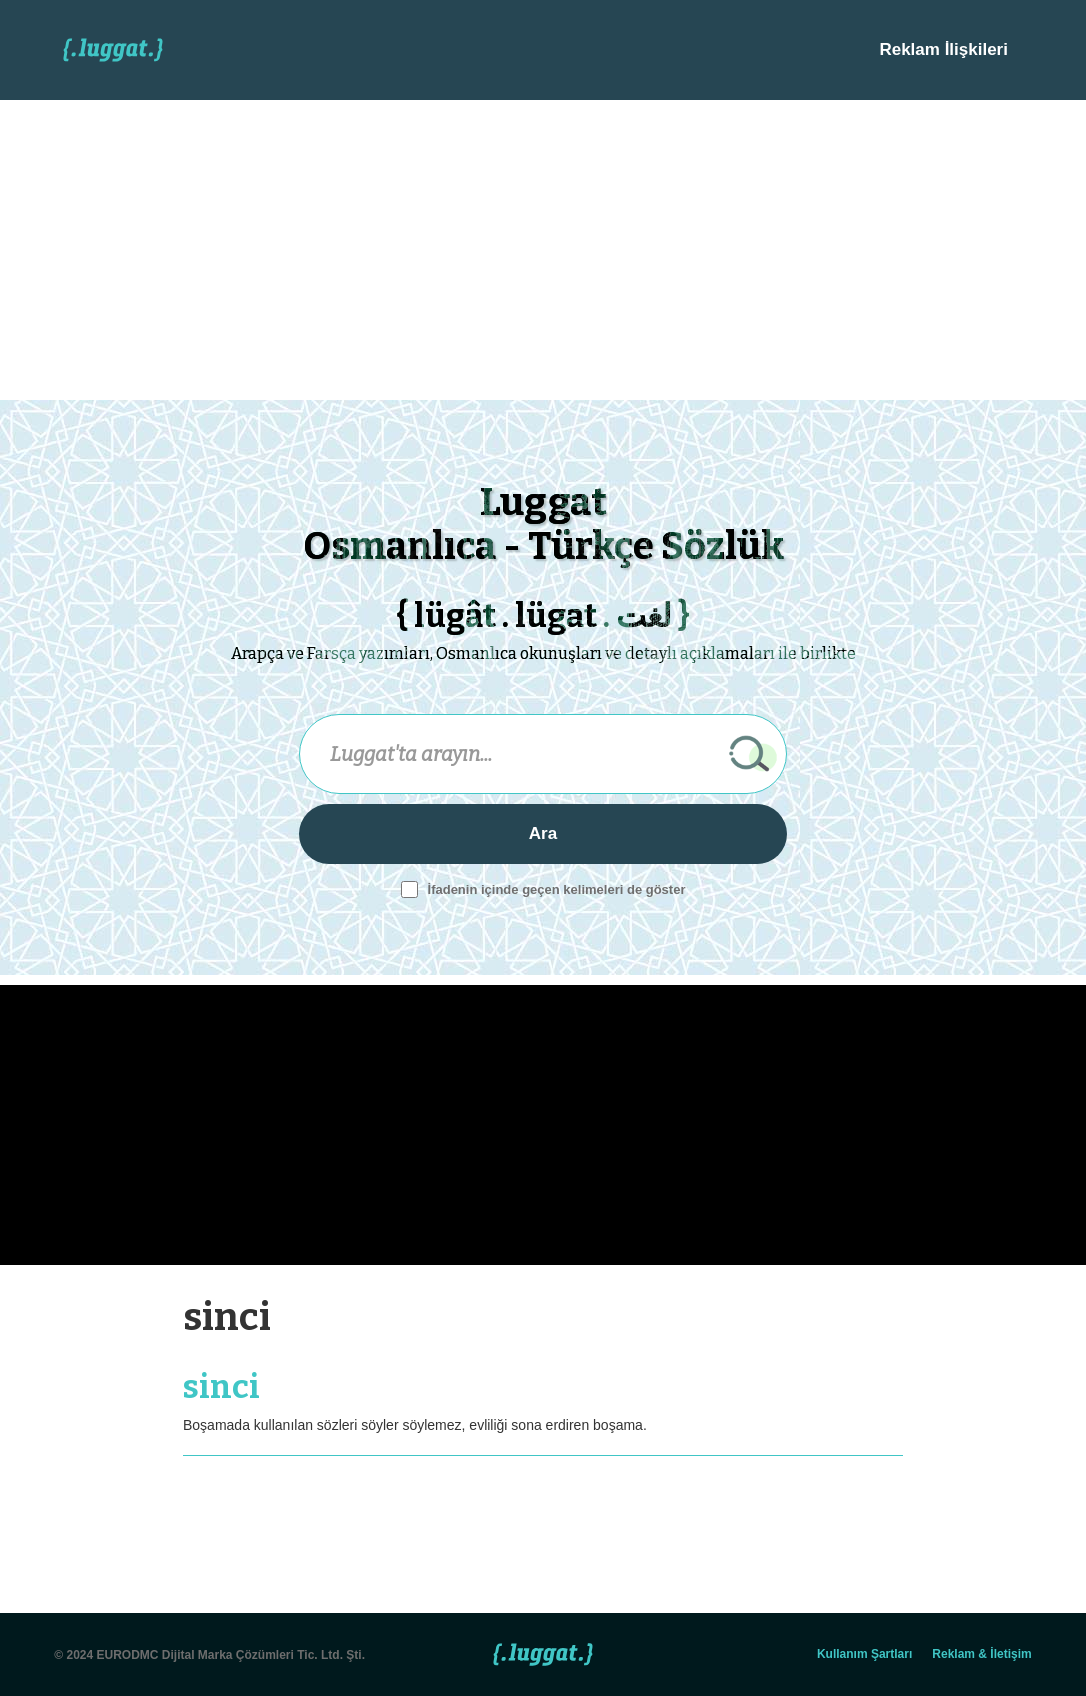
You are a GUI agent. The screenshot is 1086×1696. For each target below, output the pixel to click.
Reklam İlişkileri (943, 49)
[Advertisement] (543, 250)
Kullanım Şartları (864, 1654)
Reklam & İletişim (981, 1654)
